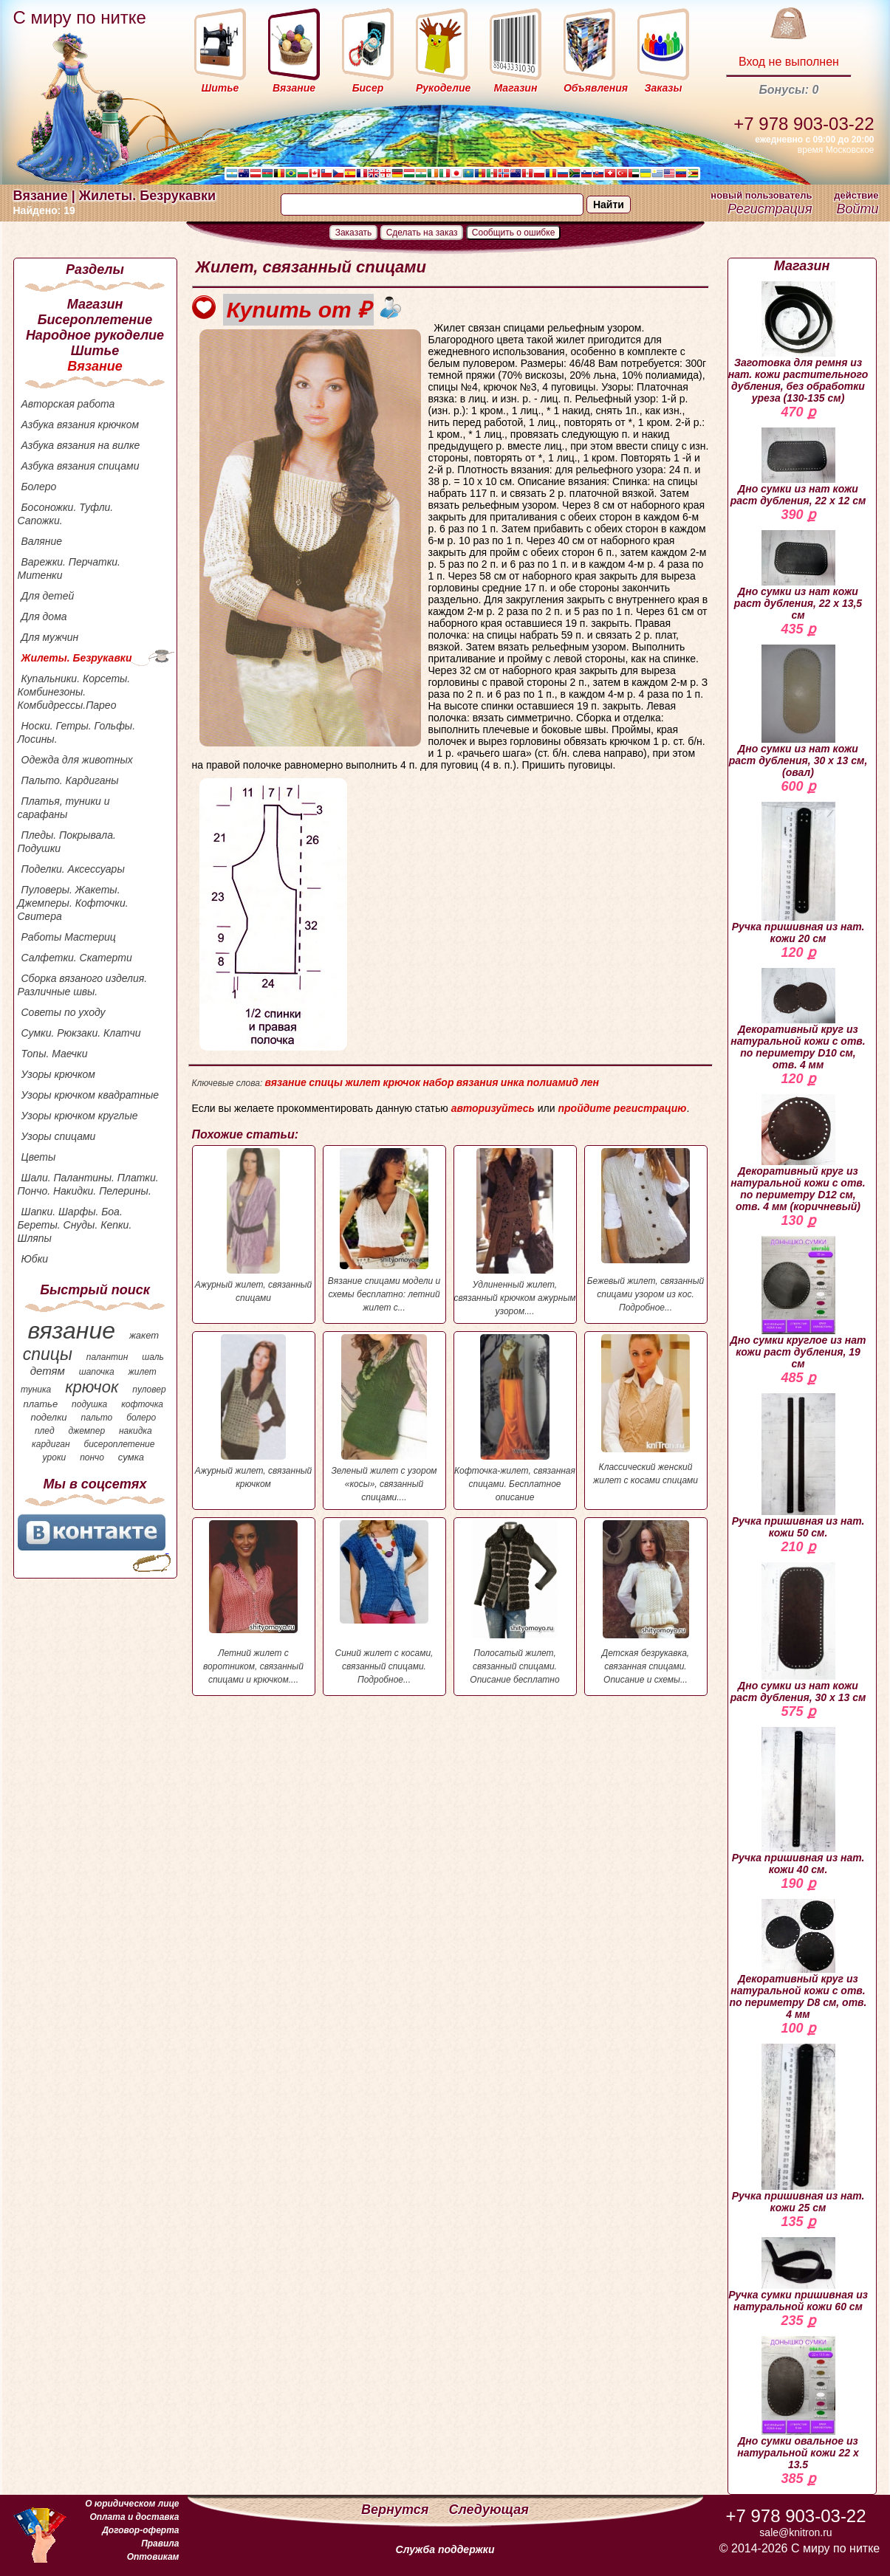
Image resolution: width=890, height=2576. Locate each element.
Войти (857, 209)
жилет (143, 1372)
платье (41, 1403)
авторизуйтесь (493, 1108)
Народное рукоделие (95, 335)
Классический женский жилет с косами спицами (646, 1410)
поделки (48, 1417)
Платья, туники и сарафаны (64, 807)
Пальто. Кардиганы (70, 780)
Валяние (42, 541)
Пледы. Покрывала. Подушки (67, 841)
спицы (47, 1354)
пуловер (148, 1389)
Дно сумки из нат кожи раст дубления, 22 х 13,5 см (798, 575)
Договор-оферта (140, 2530)
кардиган (50, 1444)
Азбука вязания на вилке (80, 445)
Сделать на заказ (422, 232)
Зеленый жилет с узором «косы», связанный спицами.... (384, 1418)
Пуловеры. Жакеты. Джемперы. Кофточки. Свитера (73, 903)
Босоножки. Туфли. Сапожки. (66, 513)
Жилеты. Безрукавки (76, 658)
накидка (135, 1431)
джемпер (86, 1431)
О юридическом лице (132, 2503)
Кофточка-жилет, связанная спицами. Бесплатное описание (515, 1418)
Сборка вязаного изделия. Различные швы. (83, 984)
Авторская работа (68, 404)
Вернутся (396, 2509)
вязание (71, 1330)
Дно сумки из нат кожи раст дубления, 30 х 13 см (798, 1632)
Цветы (38, 1157)
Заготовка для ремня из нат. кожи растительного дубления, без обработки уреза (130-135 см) (798, 342)
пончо (92, 1457)
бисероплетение (118, 1444)
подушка (89, 1404)
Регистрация (770, 209)
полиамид (552, 1082)
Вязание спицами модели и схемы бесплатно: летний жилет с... (384, 1230)
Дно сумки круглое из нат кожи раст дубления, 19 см (798, 1303)
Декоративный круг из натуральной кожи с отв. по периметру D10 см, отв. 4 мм (797, 1019)
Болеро (39, 486)
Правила (160, 2543)
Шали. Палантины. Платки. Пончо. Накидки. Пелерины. (88, 1184)
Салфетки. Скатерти (76, 958)
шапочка (96, 1372)
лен (590, 1082)
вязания (477, 1082)
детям (47, 1370)
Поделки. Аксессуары (73, 869)
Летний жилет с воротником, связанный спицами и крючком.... (254, 1602)
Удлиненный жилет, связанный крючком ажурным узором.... (515, 1232)
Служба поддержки (445, 2549)
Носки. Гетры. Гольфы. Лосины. (77, 732)
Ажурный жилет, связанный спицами (254, 1225)
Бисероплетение (95, 319)
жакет (144, 1335)
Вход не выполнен (789, 61)
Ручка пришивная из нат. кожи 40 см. (798, 1801)
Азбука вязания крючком (80, 424)
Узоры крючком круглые (79, 1116)
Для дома (44, 616)
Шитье (95, 350)
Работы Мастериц (68, 937)
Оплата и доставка (134, 2517)
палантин (107, 1357)
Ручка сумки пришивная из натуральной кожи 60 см (798, 2275)
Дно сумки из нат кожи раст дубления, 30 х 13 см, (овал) (798, 711)
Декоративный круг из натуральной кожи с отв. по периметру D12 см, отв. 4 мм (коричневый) (797, 1153)
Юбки (35, 1259)
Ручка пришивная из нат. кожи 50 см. (798, 1466)
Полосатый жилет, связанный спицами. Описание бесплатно (515, 1602)
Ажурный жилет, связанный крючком (254, 1411)
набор (437, 1082)
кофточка (142, 1404)
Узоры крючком (58, 1074)
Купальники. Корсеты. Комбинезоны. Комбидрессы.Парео (74, 692)
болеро (141, 1417)
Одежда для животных (77, 760)
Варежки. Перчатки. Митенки (69, 568)
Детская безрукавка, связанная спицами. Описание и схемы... (646, 1602)
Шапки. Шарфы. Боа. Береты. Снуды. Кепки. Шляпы (75, 1225)
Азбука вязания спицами (80, 466)
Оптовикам (153, 2557)
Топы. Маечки (54, 1053)
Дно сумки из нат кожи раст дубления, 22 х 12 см (798, 466)
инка (512, 1082)
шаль (153, 1357)
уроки (54, 1457)
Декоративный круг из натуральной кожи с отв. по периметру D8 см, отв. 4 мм (798, 1959)
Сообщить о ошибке (513, 232)
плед (45, 1431)
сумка (131, 1457)
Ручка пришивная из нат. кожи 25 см (798, 2128)
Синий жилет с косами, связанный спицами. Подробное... (384, 1602)
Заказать (353, 232)
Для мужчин (50, 637)
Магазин (95, 304)
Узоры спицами (58, 1136)
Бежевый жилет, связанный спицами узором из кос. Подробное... (646, 1230)
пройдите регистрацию (622, 1108)
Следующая (489, 2509)
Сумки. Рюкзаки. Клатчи (81, 1033)
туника (36, 1389)
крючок (91, 1387)
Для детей (48, 596)
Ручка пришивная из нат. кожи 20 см (798, 873)
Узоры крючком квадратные (90, 1095)
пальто (96, 1417)
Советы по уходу (63, 1012)
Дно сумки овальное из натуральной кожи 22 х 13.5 (798, 2403)
